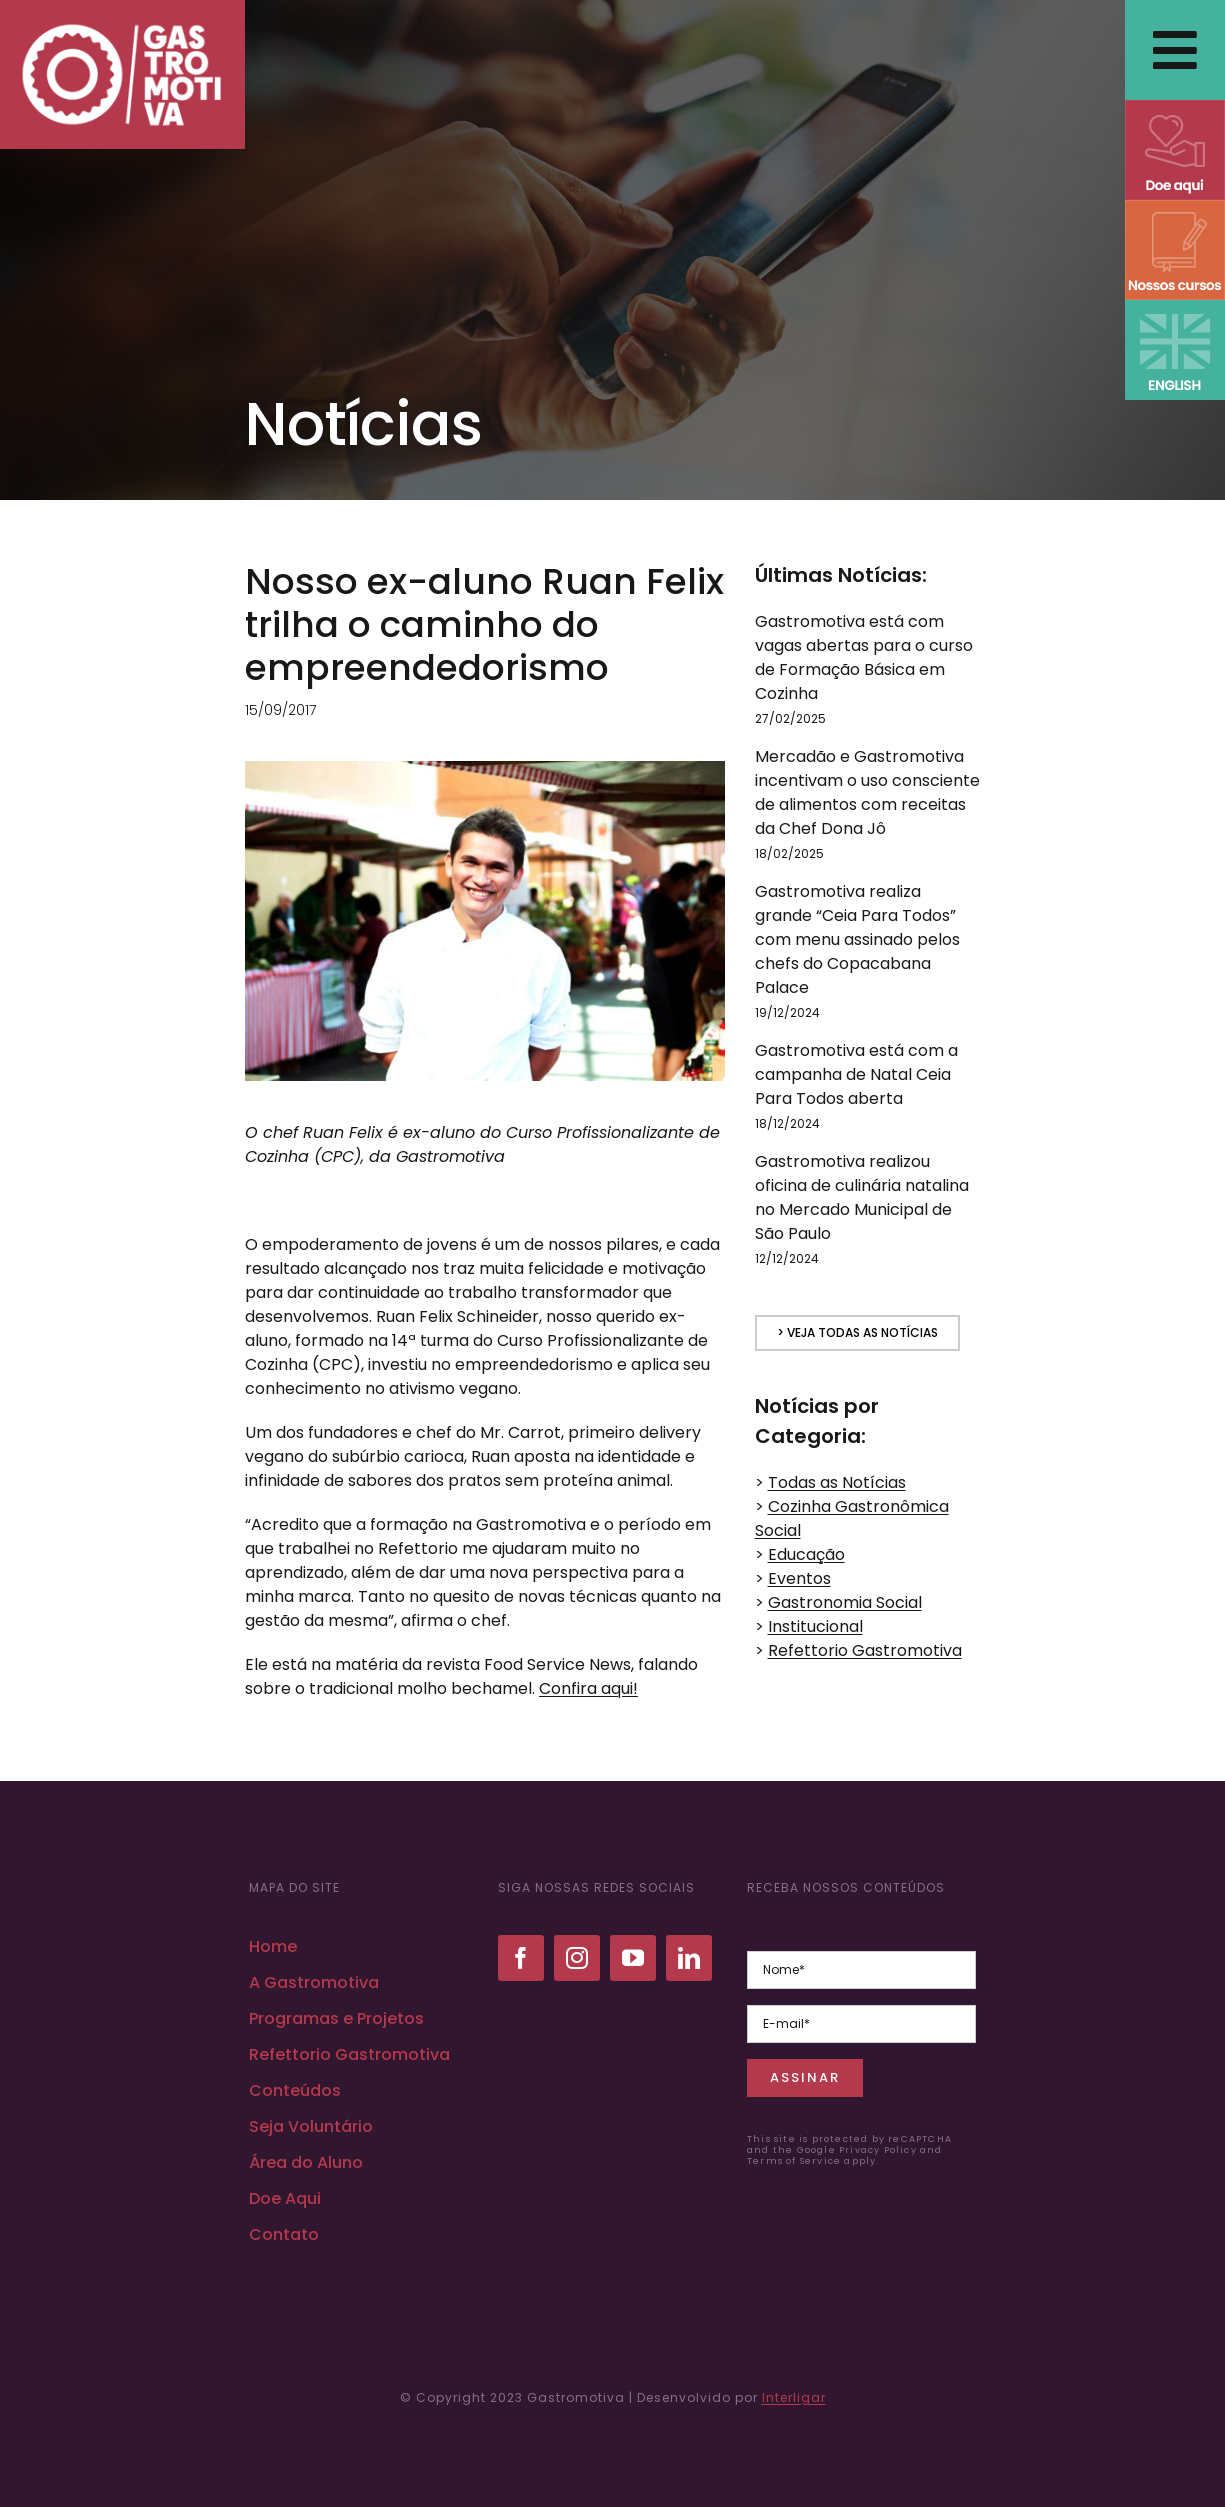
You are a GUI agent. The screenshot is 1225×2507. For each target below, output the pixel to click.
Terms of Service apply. (813, 2161)
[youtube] (633, 1958)
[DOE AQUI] (1175, 107)
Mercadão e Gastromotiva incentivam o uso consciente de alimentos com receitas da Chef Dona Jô (867, 792)
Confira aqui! (588, 1688)
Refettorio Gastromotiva (865, 1650)
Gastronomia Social (845, 1602)
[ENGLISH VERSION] (1175, 307)
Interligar (794, 2397)
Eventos (799, 1578)
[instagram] (577, 1958)
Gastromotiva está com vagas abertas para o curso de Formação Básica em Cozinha (864, 657)
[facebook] (521, 1958)
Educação (806, 1554)
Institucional (815, 1626)
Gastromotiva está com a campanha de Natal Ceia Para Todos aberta (856, 1074)
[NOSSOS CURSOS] (1175, 207)
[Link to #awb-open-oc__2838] (1175, 50)
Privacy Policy (878, 2150)
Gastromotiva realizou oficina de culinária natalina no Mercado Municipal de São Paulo (862, 1197)
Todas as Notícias (837, 1482)
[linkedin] (689, 1958)
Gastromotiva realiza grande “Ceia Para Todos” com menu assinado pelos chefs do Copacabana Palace (857, 939)
